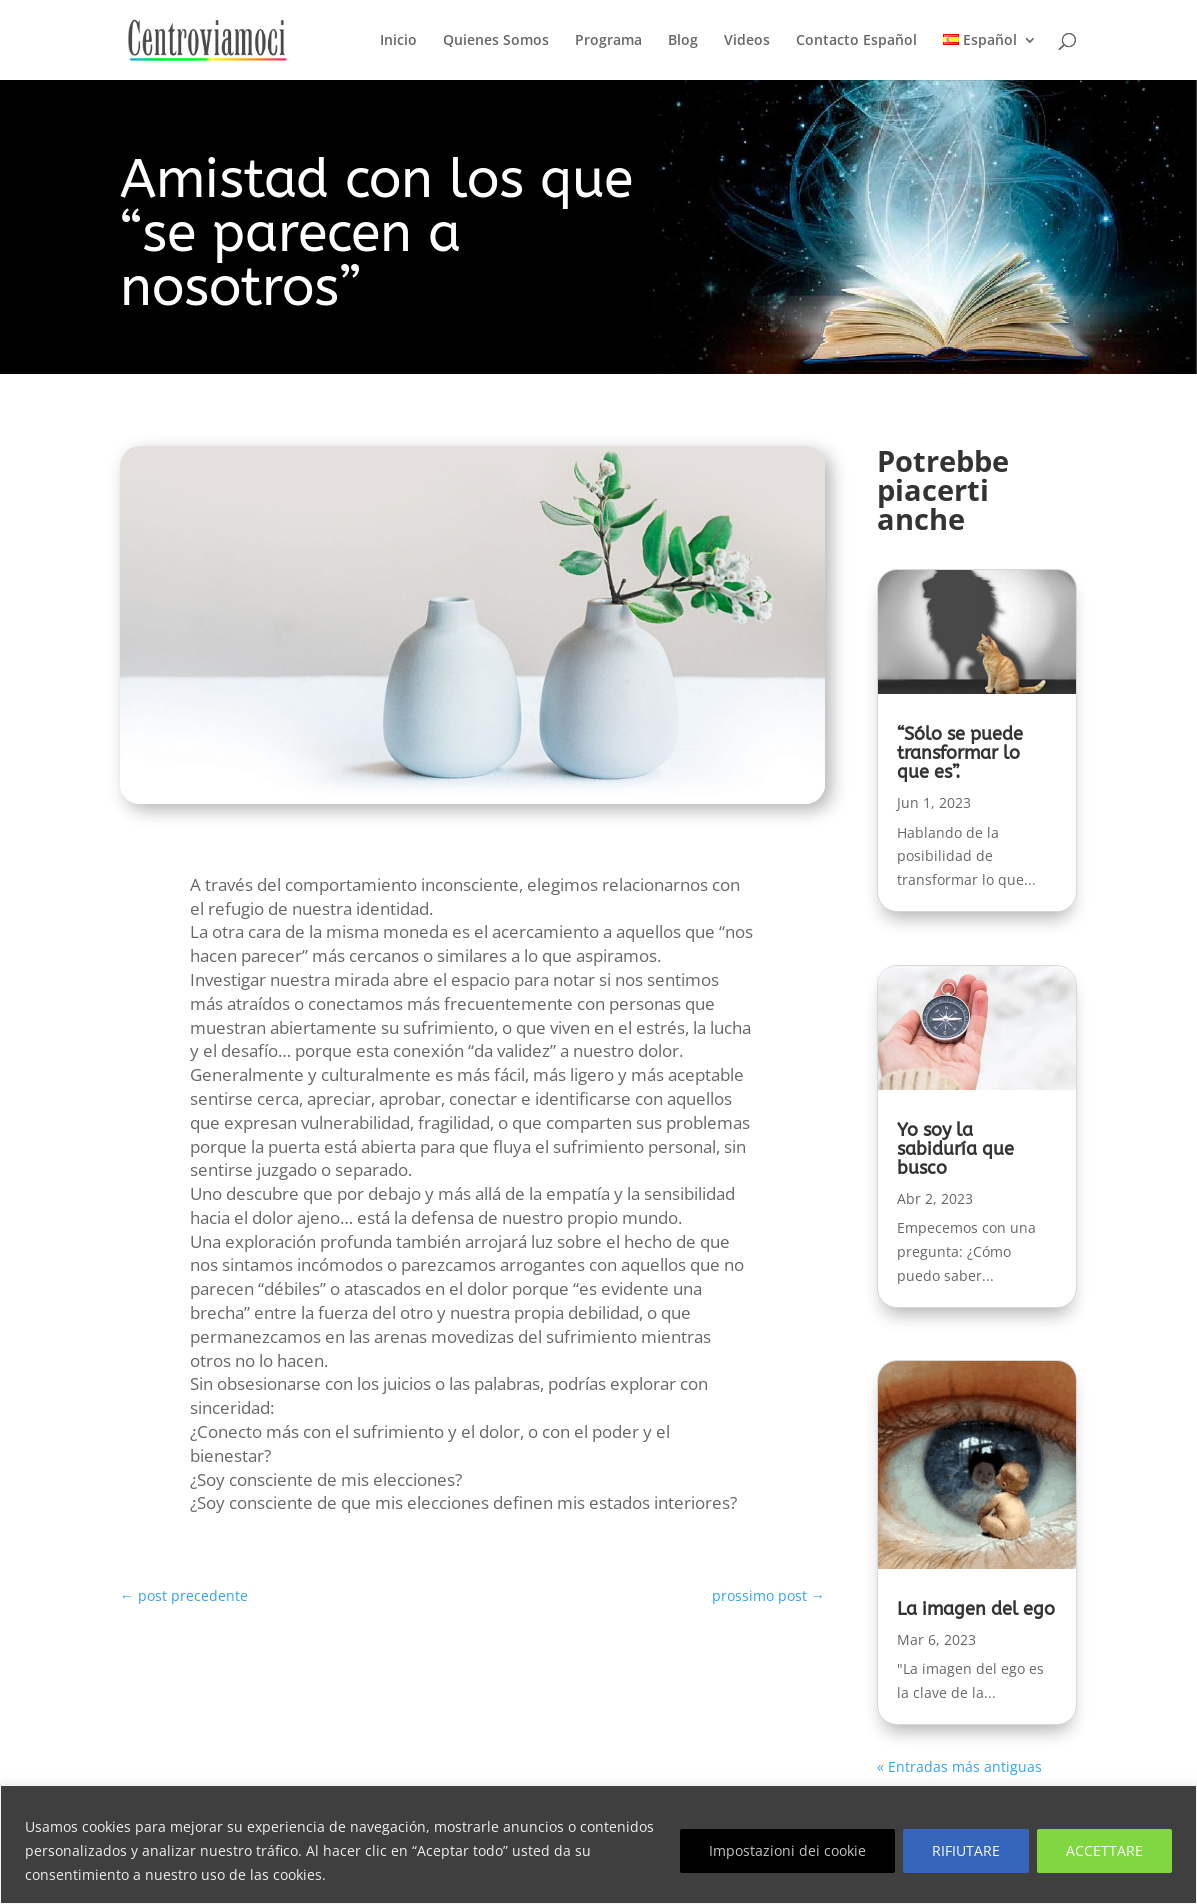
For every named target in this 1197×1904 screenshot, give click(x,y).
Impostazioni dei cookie (787, 1850)
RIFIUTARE (966, 1850)
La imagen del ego (976, 1609)
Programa (608, 41)
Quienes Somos (496, 41)
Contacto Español (856, 41)
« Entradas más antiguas (959, 1766)
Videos (747, 41)
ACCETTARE (1104, 1850)
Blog (683, 41)
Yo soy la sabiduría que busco (955, 1149)
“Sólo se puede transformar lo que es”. (960, 753)
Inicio (398, 41)
